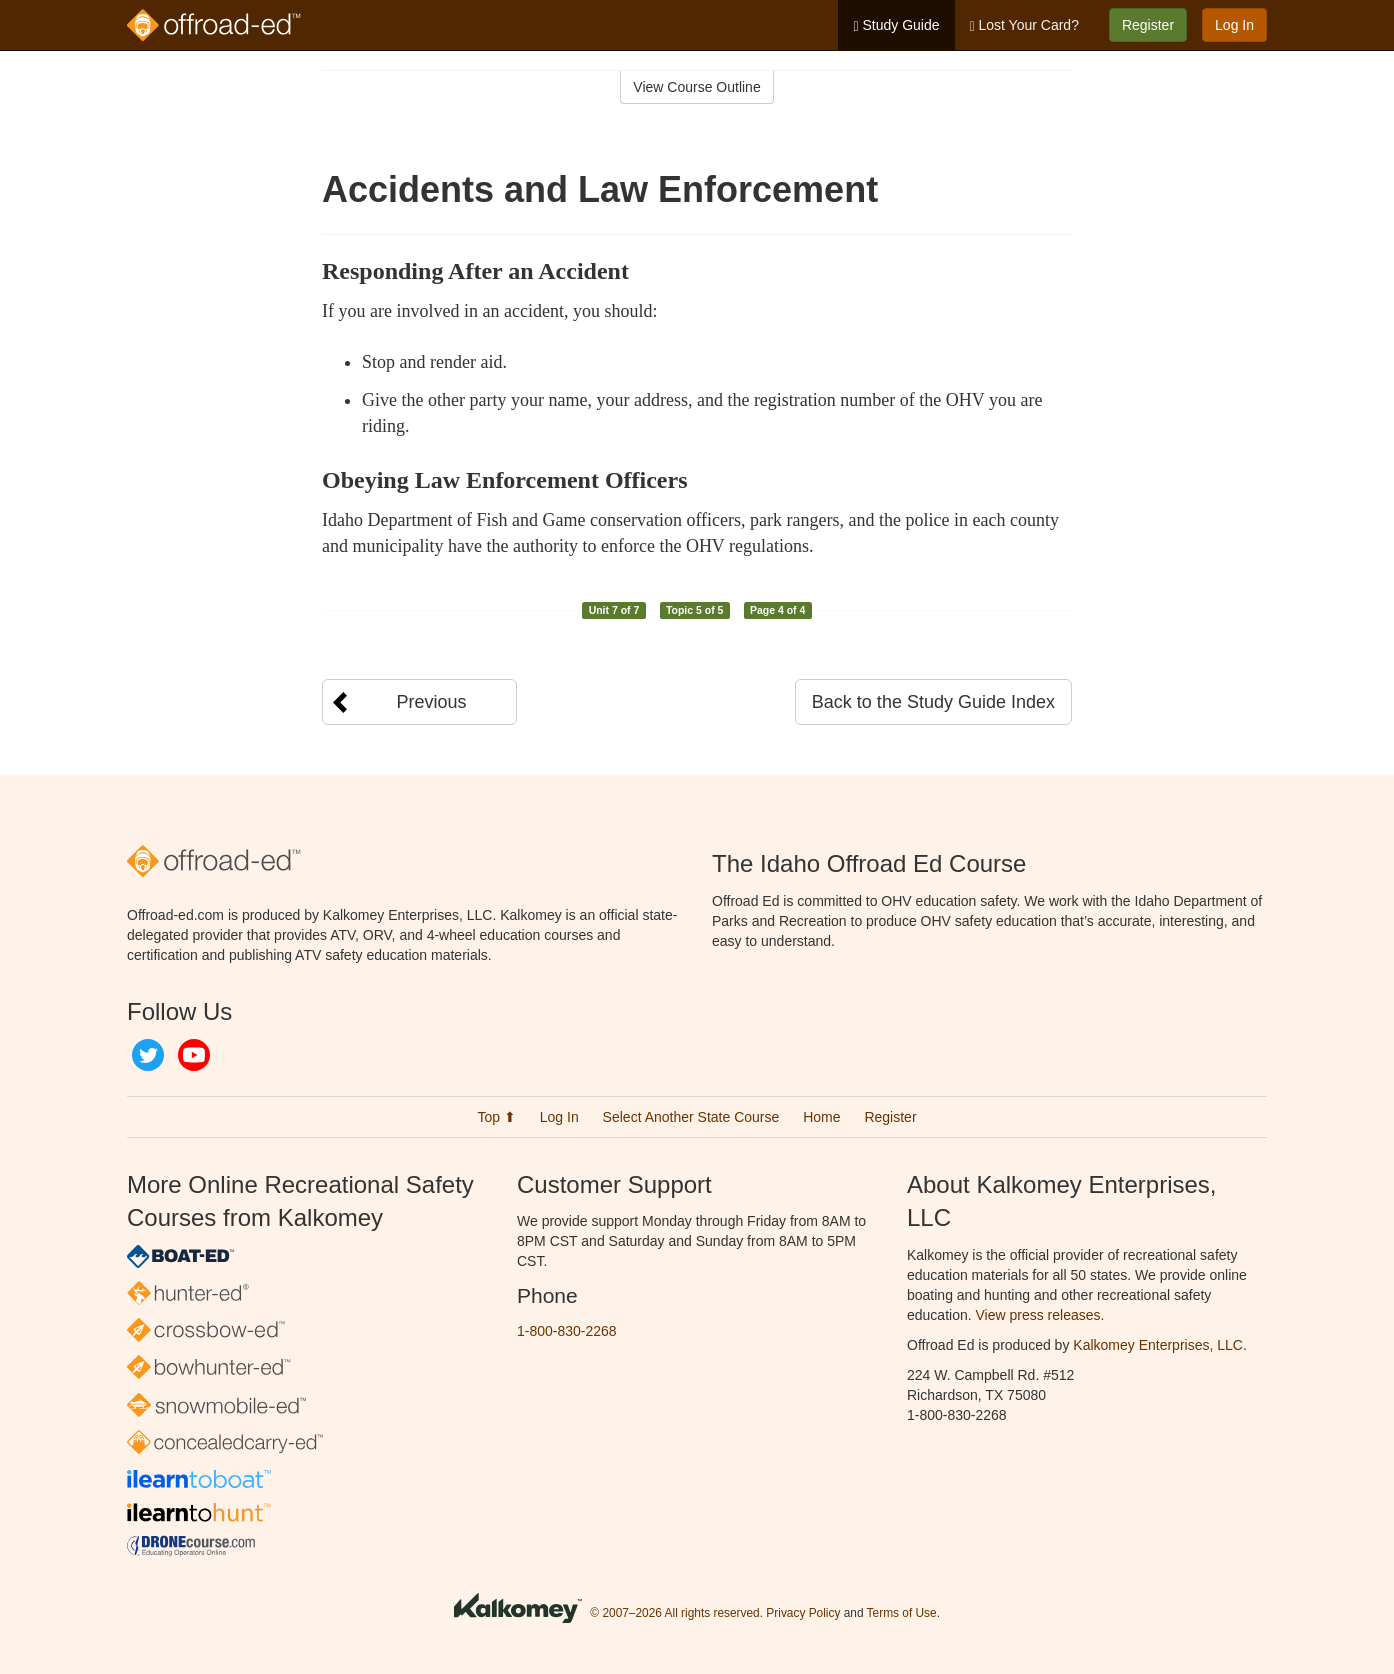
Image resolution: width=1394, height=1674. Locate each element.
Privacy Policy (803, 1613)
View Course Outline (696, 87)
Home (821, 1117)
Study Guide (896, 25)
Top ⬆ (496, 1117)
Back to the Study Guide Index (933, 702)
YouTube (194, 1055)
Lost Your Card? (1024, 25)
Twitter (148, 1055)
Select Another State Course (691, 1117)
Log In (1234, 25)
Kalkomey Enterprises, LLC (1158, 1345)
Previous (431, 702)
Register (1148, 25)
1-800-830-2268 (567, 1331)
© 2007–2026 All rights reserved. (676, 1613)
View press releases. (1040, 1315)
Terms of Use (902, 1613)
